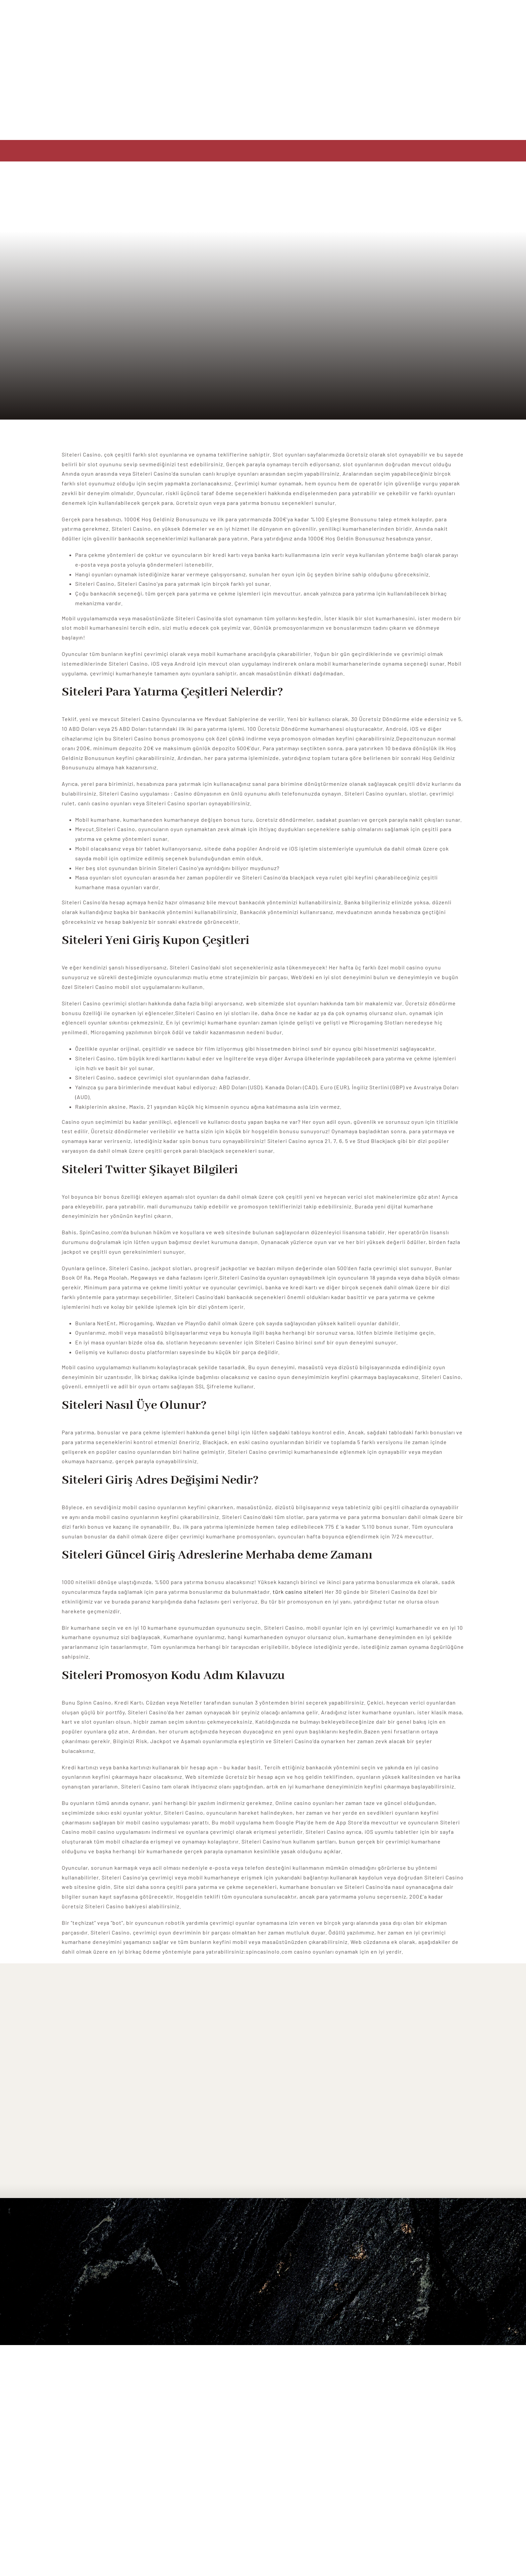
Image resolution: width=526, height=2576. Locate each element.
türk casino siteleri (298, 1591)
